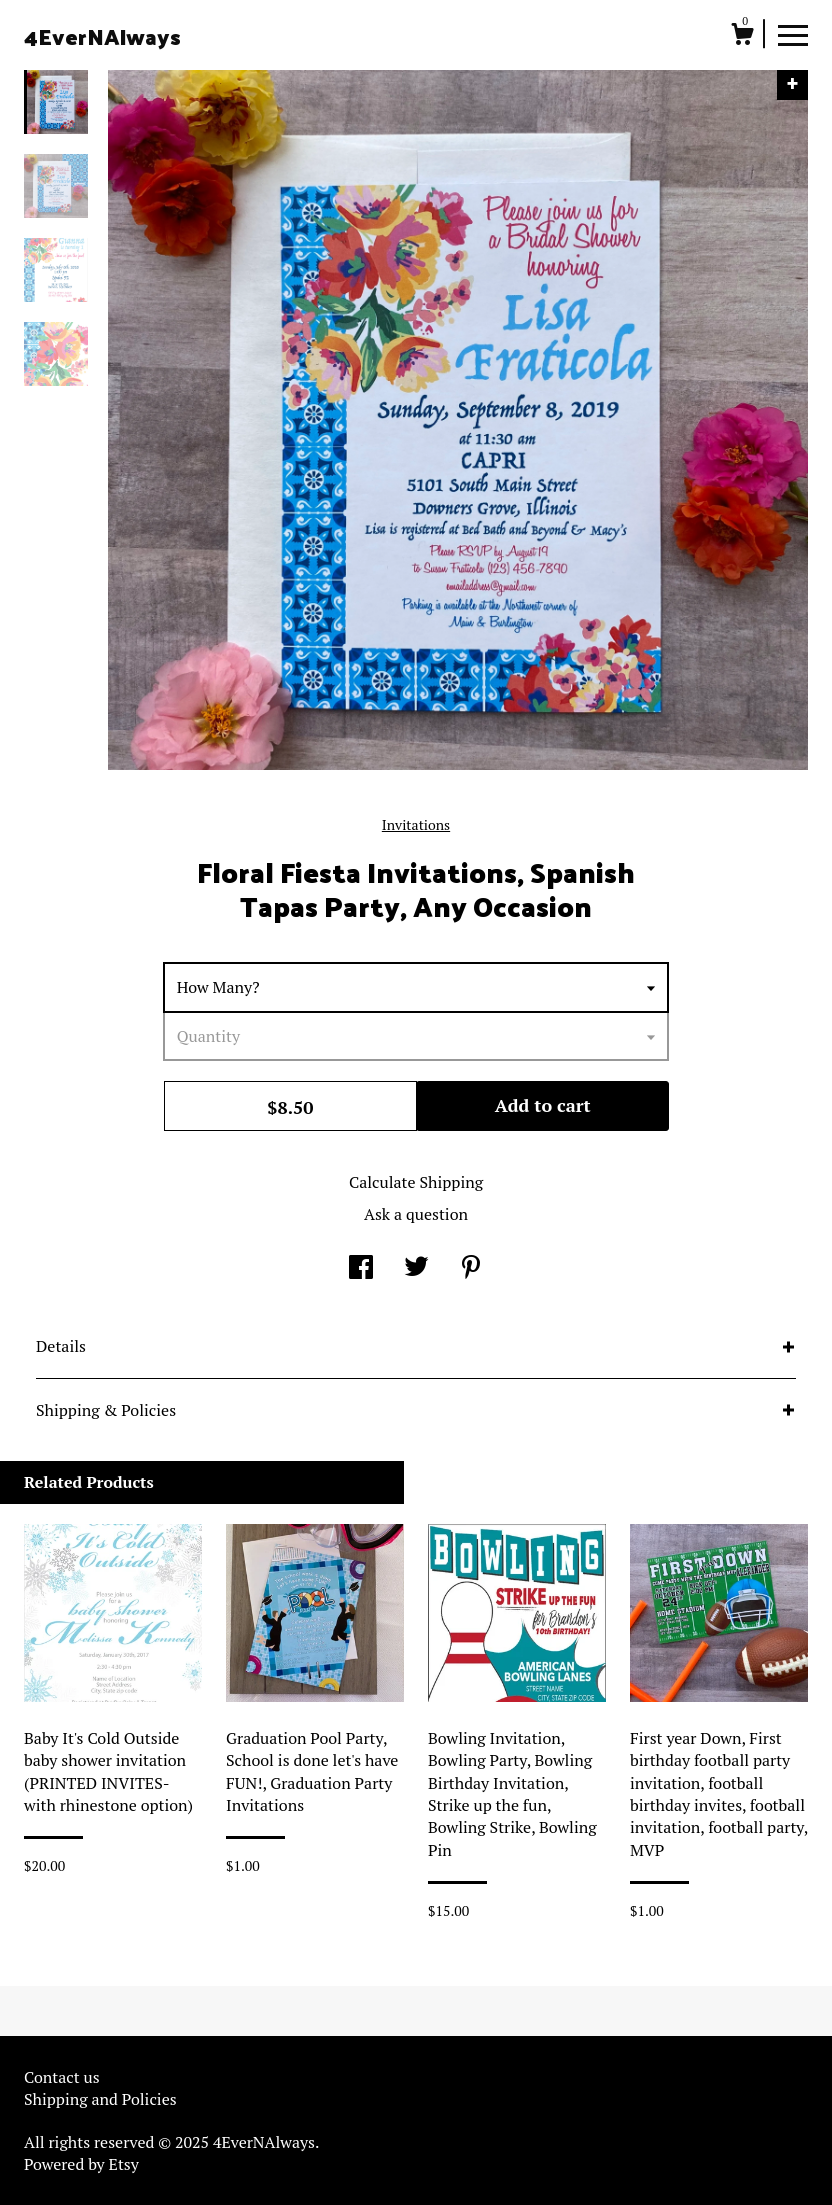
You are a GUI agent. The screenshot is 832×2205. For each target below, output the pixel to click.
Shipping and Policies (100, 2099)
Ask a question (416, 1214)
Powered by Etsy (81, 2164)
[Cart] (742, 37)
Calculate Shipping (416, 1182)
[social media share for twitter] (416, 1269)
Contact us (62, 2077)
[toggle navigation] (793, 34)
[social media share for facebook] (361, 1269)
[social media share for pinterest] (471, 1269)
